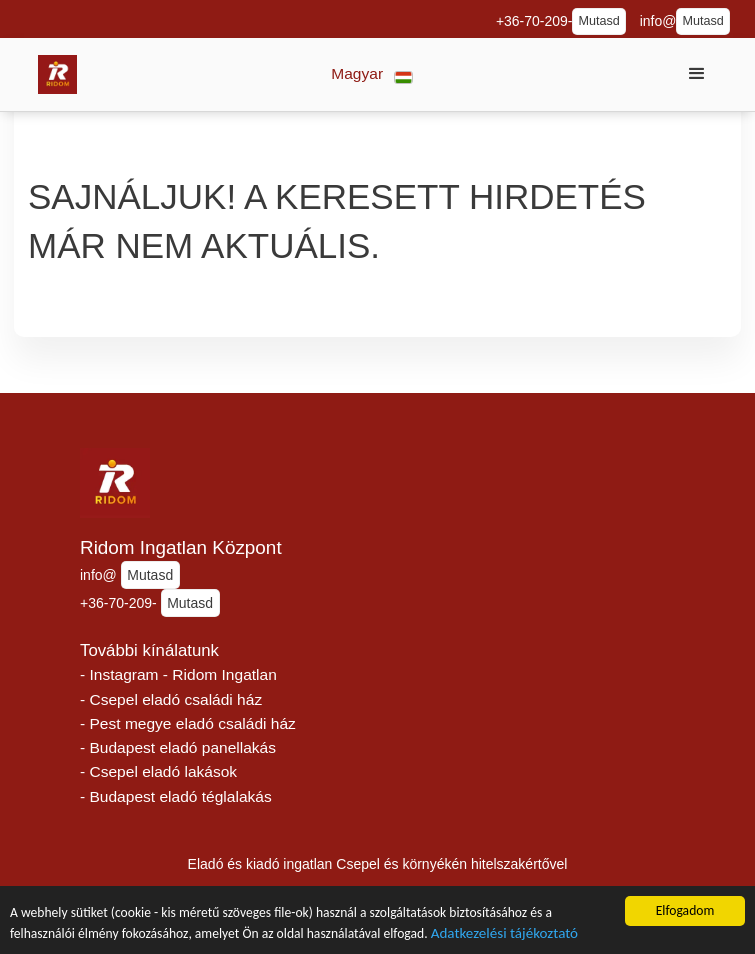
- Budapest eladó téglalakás (176, 796)
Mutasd (598, 21)
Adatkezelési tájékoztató (504, 935)
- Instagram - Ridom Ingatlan (178, 674)
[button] (372, 74)
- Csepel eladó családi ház (171, 699)
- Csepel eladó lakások (158, 771)
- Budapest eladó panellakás (178, 747)
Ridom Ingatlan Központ (181, 547)
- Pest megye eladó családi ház (188, 723)
